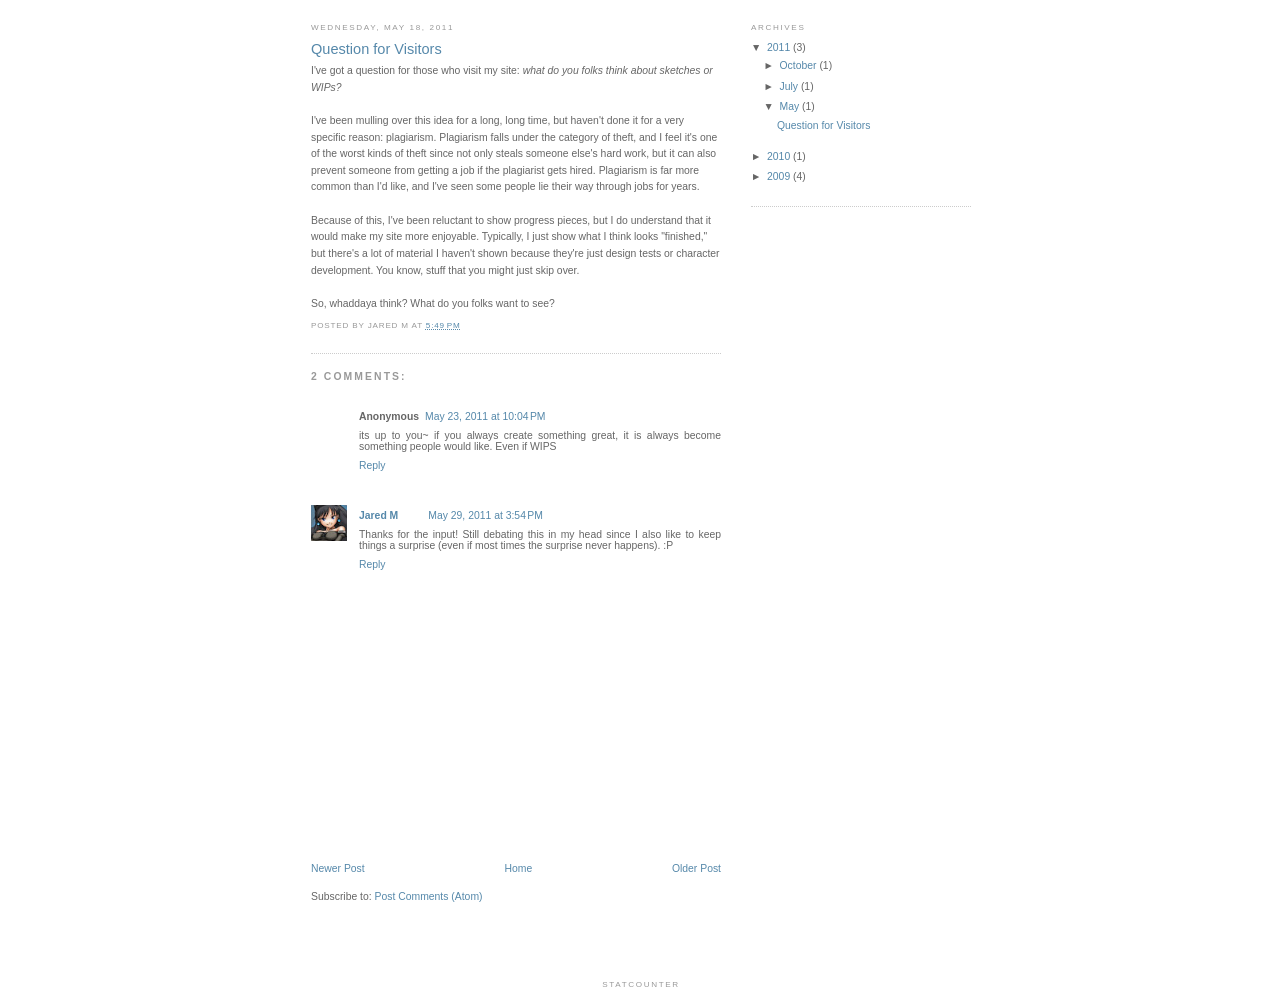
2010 (780, 156)
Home (518, 868)
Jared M (378, 515)
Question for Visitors (823, 125)
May (791, 106)
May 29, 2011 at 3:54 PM (485, 515)
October (800, 65)
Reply (372, 465)
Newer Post (338, 868)
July (790, 86)
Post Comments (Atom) (429, 896)
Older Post (696, 868)
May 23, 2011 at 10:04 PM (485, 416)
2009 (780, 176)
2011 (780, 47)
